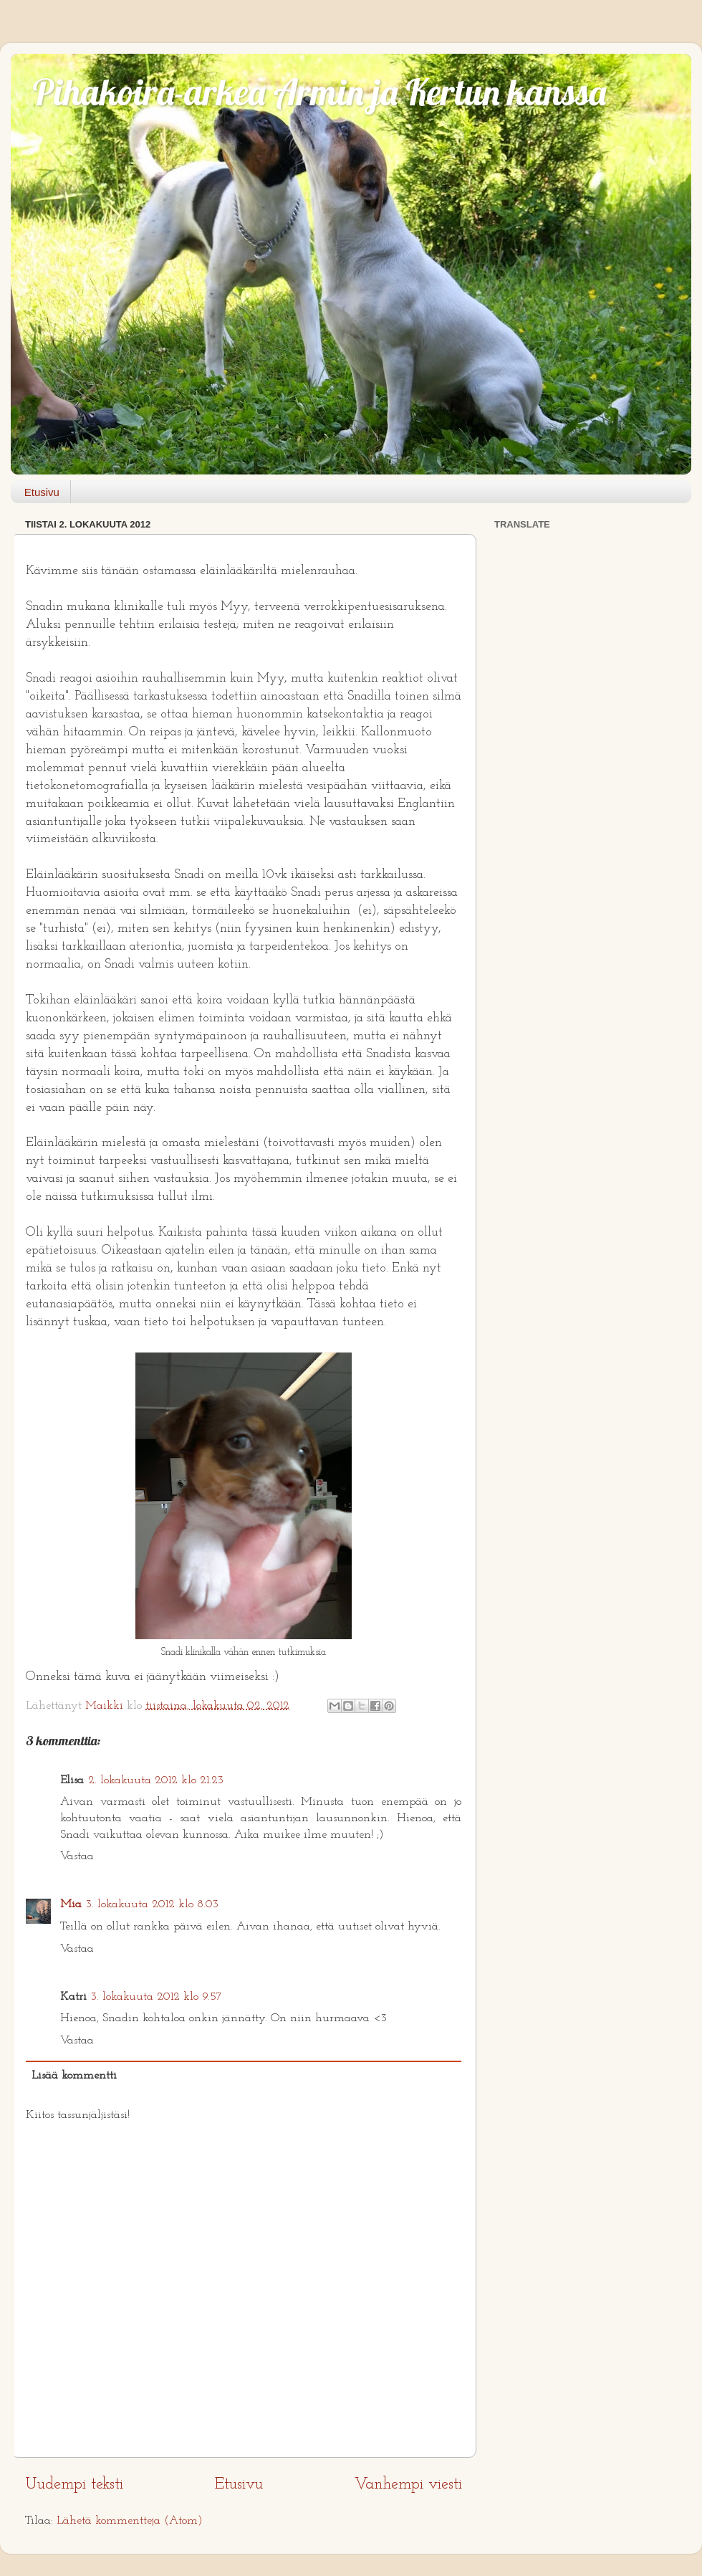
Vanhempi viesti (408, 2484)
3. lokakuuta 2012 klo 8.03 (152, 1904)
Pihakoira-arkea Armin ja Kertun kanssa (319, 92)
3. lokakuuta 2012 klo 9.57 (156, 1997)
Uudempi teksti (74, 2484)
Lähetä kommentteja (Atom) (130, 2521)
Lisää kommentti (74, 2075)
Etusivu (41, 492)
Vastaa (77, 1856)
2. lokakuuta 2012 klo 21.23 (155, 1780)
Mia (71, 1904)
